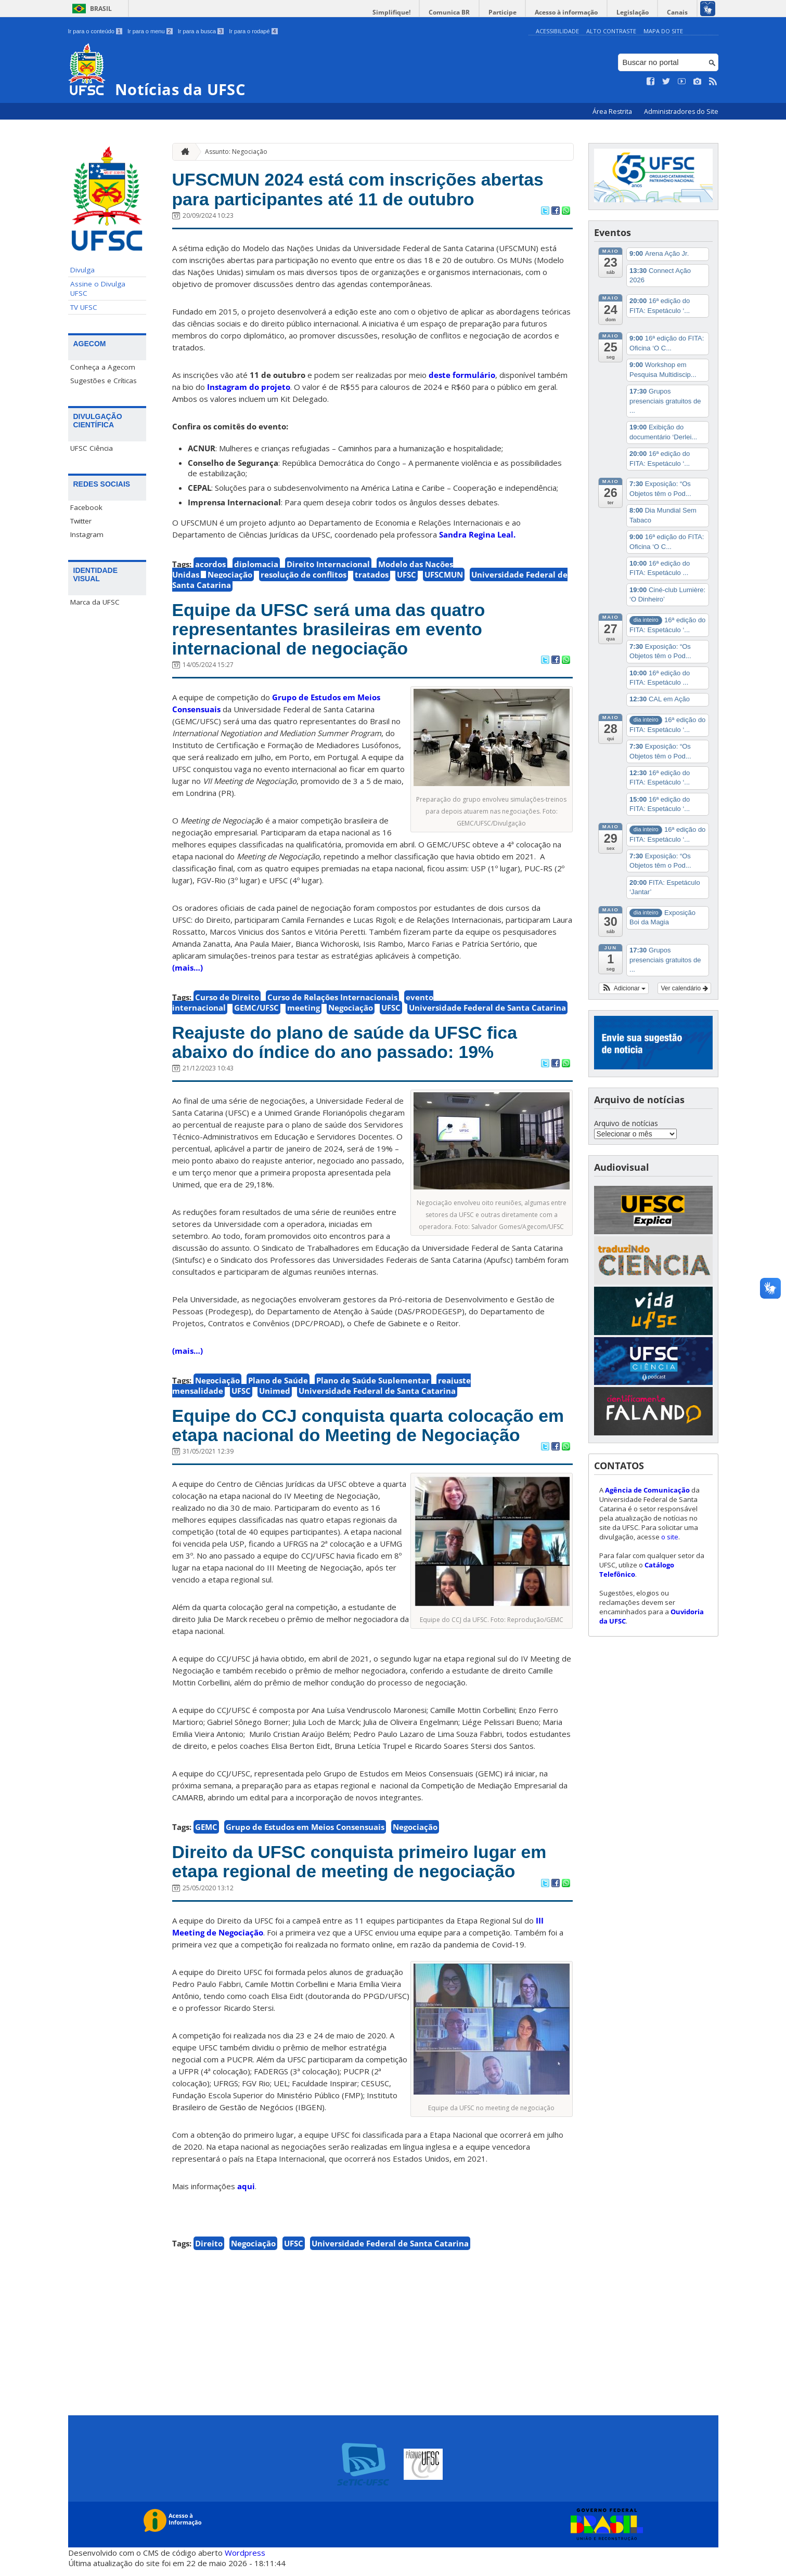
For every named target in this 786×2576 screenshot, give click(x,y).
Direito (209, 2251)
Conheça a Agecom (102, 367)
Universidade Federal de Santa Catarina (487, 1011)
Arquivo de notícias (626, 1123)
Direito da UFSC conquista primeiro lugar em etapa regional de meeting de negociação (366, 1869)
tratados (372, 575)
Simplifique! (399, 12)
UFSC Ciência (91, 448)
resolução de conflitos (303, 575)
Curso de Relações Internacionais (332, 1001)
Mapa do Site (663, 31)
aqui (246, 2194)
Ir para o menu (150, 31)
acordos (210, 565)
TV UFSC (83, 307)
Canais (678, 12)
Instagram (87, 534)
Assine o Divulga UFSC (97, 288)
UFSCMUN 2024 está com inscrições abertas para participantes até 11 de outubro (365, 189)
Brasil (101, 8)
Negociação (230, 575)
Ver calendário (684, 988)
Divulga (82, 269)
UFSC (406, 575)
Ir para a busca (201, 31)
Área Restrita (613, 111)
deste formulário (462, 376)
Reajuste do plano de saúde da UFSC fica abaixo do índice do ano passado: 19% (351, 1046)
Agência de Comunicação (647, 1489)
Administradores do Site (681, 111)
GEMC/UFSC (256, 1011)
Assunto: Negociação (236, 151)
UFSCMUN (443, 575)
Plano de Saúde (278, 1385)
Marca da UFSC (95, 602)
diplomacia (256, 565)
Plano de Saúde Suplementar (373, 1385)
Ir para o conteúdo (95, 31)
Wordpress (245, 2560)
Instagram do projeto (248, 388)
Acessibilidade (557, 31)
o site (669, 1536)
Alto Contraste (611, 31)
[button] (624, 988)
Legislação (635, 12)
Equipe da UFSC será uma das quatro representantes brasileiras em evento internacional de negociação (334, 631)
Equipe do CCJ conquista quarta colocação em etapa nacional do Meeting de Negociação (368, 1431)
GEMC (206, 1833)
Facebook (86, 507)
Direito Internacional (328, 565)
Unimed (274, 1396)
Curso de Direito (227, 1001)
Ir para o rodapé (253, 31)
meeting (303, 1011)
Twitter (81, 521)
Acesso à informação (569, 12)
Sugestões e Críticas (103, 380)
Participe (507, 12)
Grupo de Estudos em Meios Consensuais (305, 1833)
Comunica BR (455, 12)
